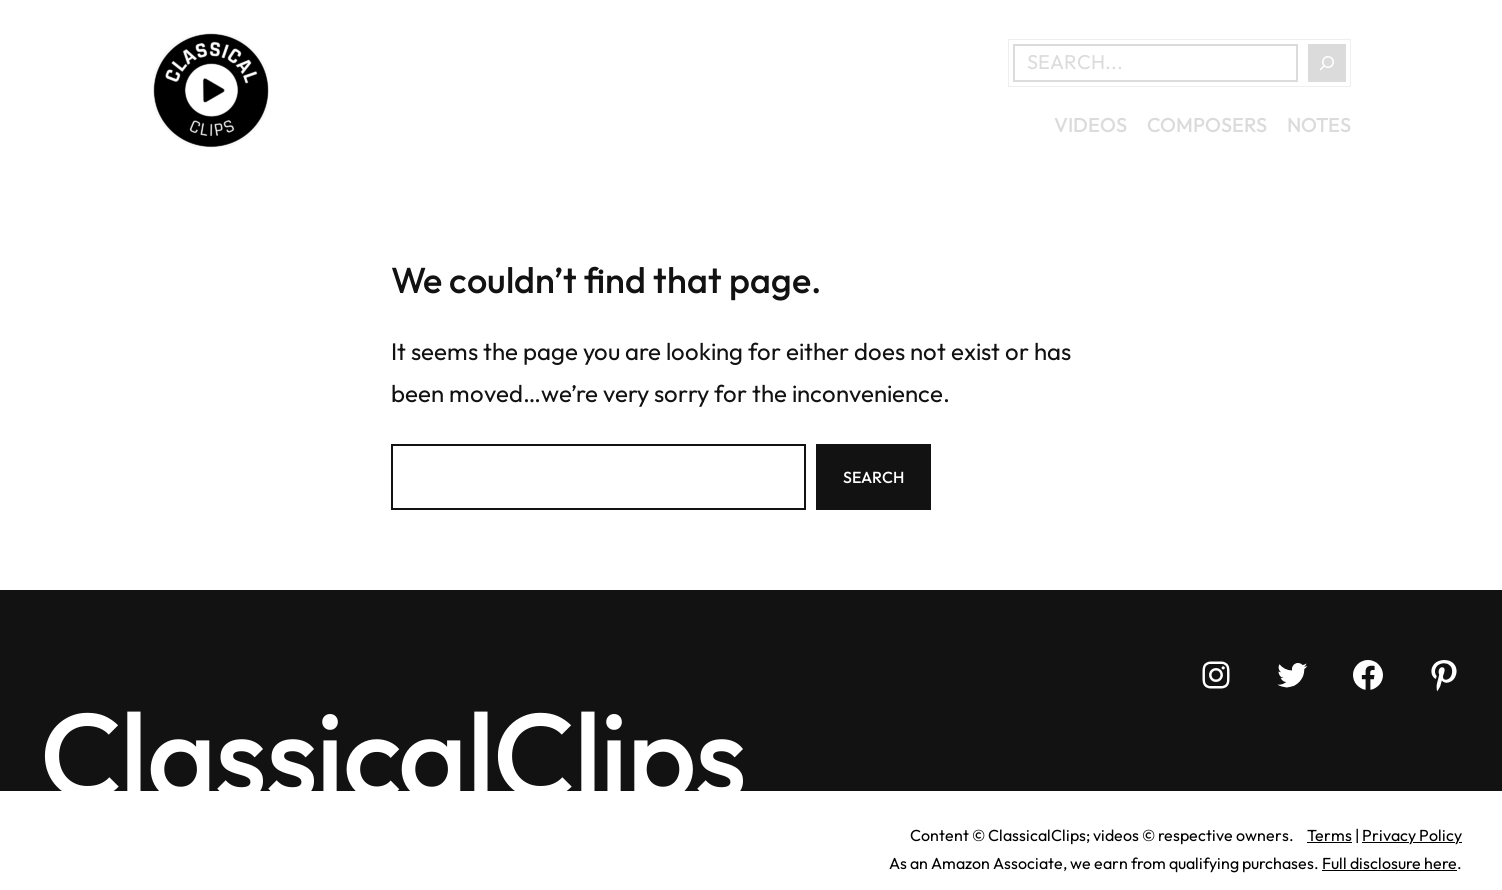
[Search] (1327, 63)
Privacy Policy (1412, 835)
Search (873, 477)
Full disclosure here (1389, 863)
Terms (1329, 835)
